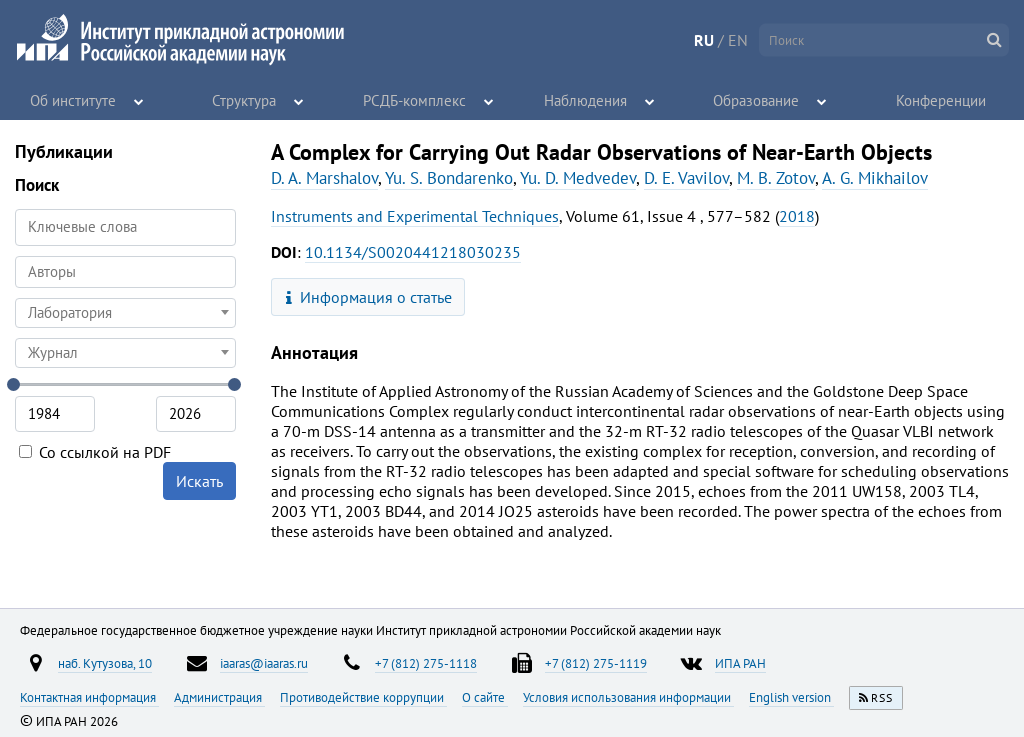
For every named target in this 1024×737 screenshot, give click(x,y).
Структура (244, 100)
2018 (797, 216)
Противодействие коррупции (363, 697)
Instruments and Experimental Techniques (415, 216)
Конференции (941, 100)
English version (791, 697)
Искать (199, 481)
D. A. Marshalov (324, 178)
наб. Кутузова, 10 (105, 663)
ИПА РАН (740, 663)
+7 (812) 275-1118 (426, 663)
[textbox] (125, 313)
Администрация (219, 697)
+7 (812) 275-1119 (596, 663)
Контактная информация (89, 697)
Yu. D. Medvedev (578, 178)
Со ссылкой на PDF (95, 452)
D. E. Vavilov (686, 178)
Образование (757, 100)
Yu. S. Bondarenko (449, 178)
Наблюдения (585, 100)
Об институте (74, 100)
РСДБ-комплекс (415, 100)
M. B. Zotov (776, 178)
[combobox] (125, 272)
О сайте (485, 697)
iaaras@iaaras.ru (264, 663)
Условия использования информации (628, 697)
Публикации (64, 151)
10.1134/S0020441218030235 (413, 252)
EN (738, 40)
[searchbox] (125, 271)
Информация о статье (369, 297)
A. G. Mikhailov (875, 178)
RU (704, 40)
